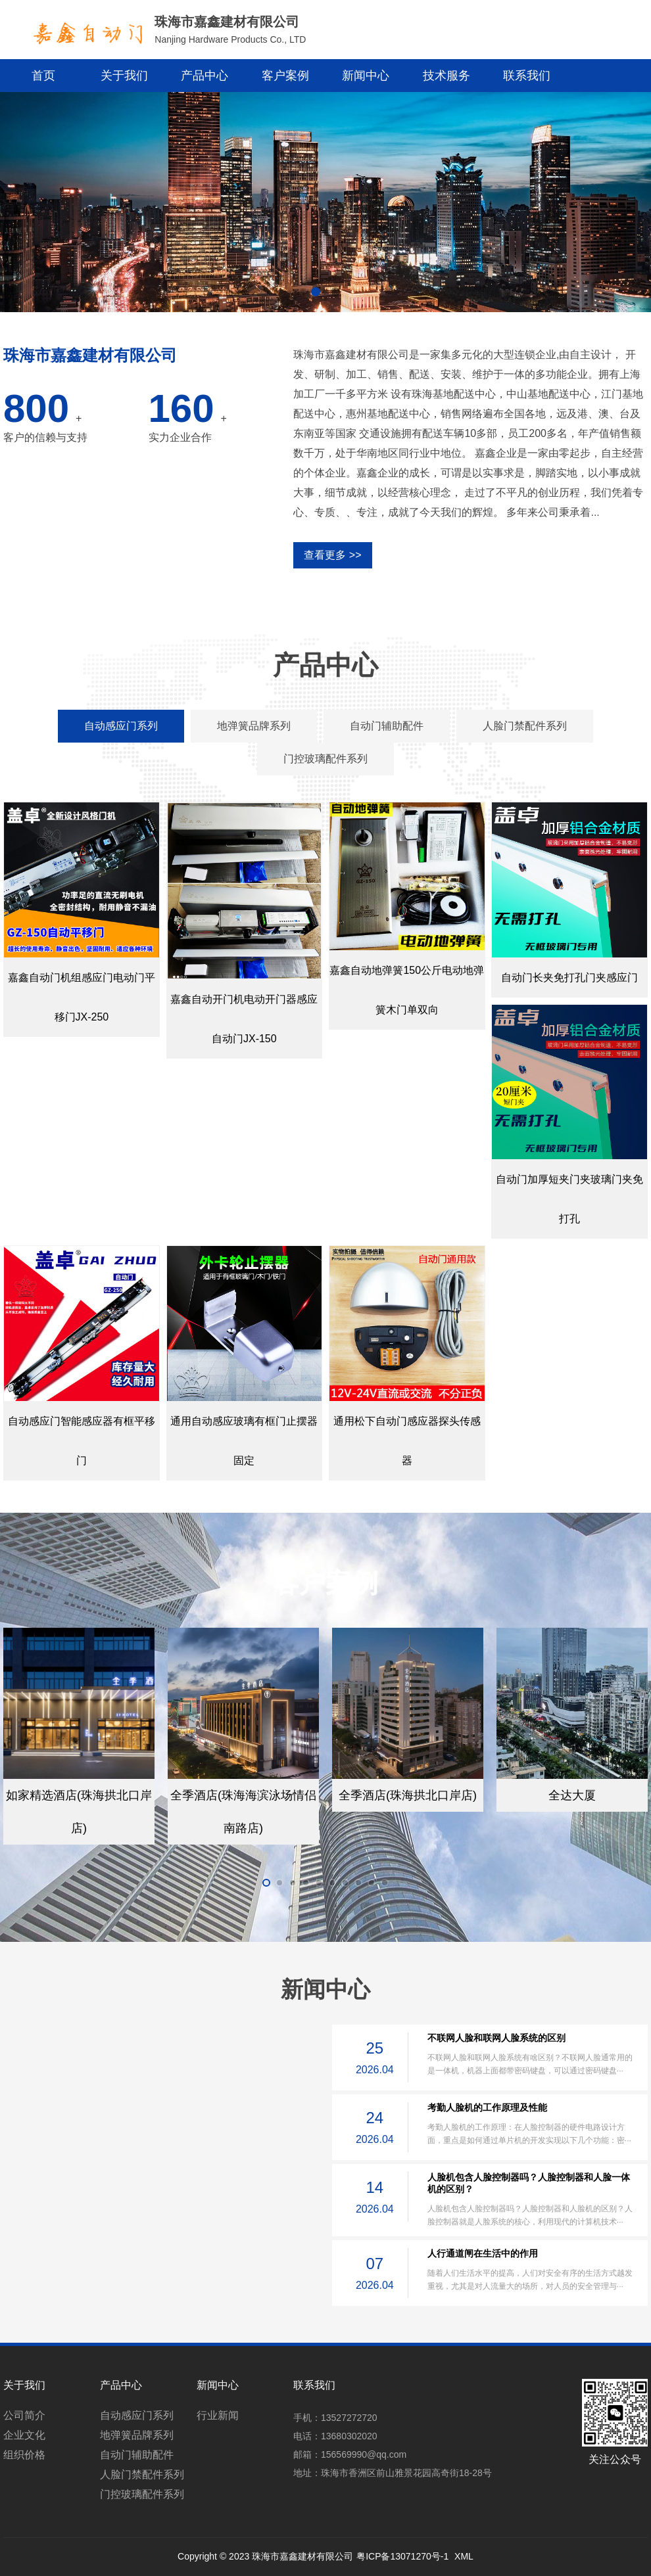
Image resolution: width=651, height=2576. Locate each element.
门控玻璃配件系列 (142, 2494)
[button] (315, 291)
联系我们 (526, 75)
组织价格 (24, 2454)
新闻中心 (365, 75)
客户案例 (285, 75)
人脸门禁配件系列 (142, 2474)
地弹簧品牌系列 (137, 2435)
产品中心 (204, 75)
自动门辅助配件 (137, 2454)
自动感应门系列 (137, 2415)
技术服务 (446, 75)
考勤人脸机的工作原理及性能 (487, 2107)
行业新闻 (218, 2415)
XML (463, 2556)
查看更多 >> (332, 555)
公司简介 (24, 2415)
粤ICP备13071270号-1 (402, 2556)
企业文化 (24, 2435)
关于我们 (124, 75)
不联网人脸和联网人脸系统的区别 (496, 2038)
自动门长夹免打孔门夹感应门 (569, 977)
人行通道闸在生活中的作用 (482, 2253)
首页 (43, 75)
